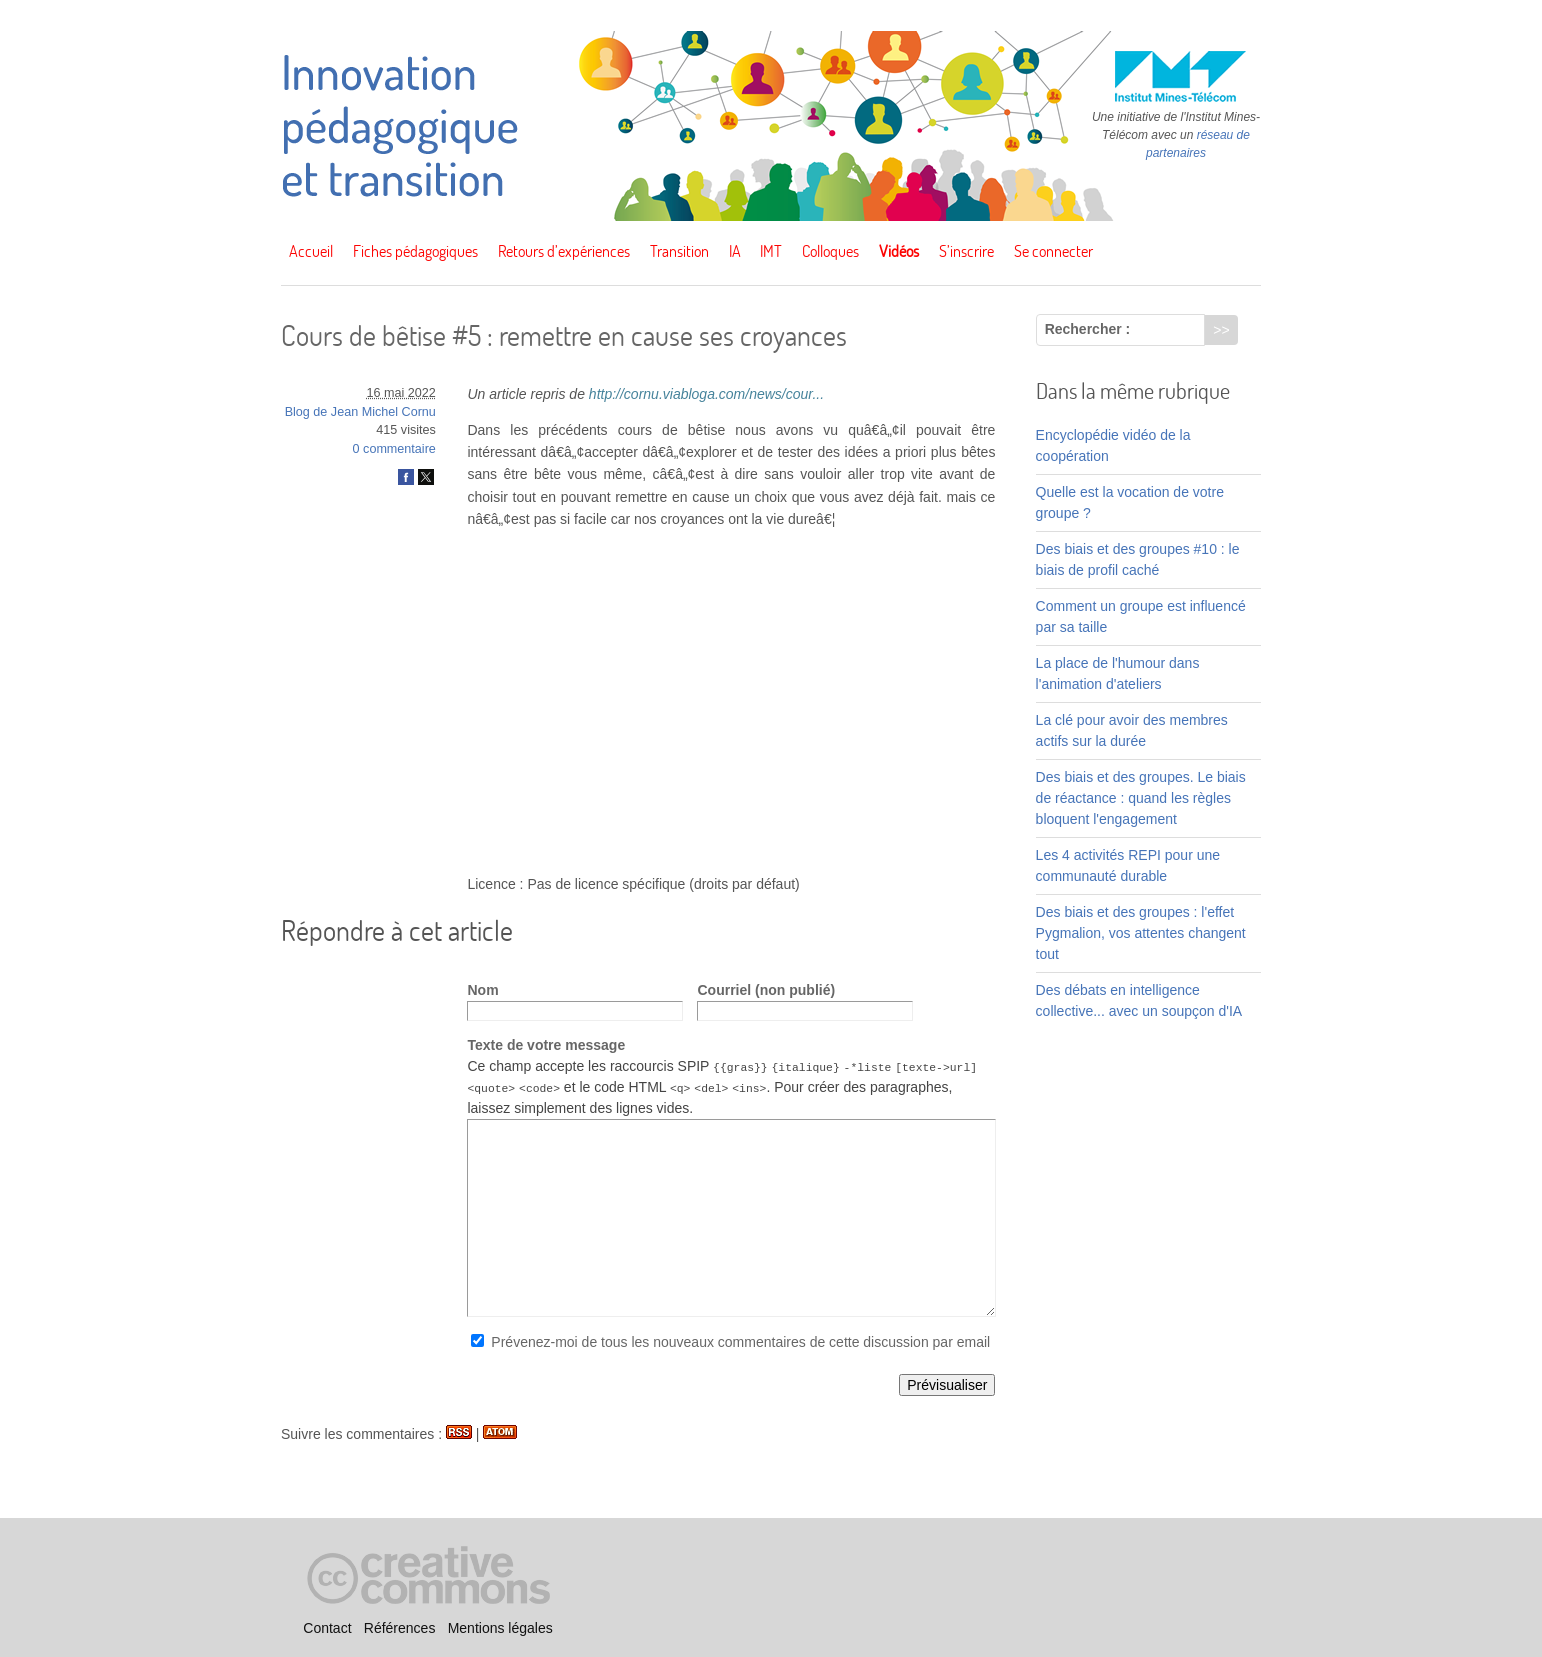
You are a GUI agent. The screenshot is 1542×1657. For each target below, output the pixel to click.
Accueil (311, 251)
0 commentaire (394, 449)
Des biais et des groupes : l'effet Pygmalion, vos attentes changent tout (1141, 933)
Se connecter (1053, 251)
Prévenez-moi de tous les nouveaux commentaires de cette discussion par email (740, 1342)
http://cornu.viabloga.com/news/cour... (706, 394)
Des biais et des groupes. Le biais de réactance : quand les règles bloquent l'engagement (1141, 798)
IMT (771, 251)
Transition (679, 251)
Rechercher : (1088, 329)
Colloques (830, 251)
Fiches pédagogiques (415, 251)
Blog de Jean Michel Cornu (360, 412)
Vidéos (899, 251)
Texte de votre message (546, 1045)
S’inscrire (966, 251)
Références (400, 1628)
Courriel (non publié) (766, 990)
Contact (327, 1628)
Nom (482, 990)
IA (735, 251)
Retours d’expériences (564, 251)
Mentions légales (500, 1628)
